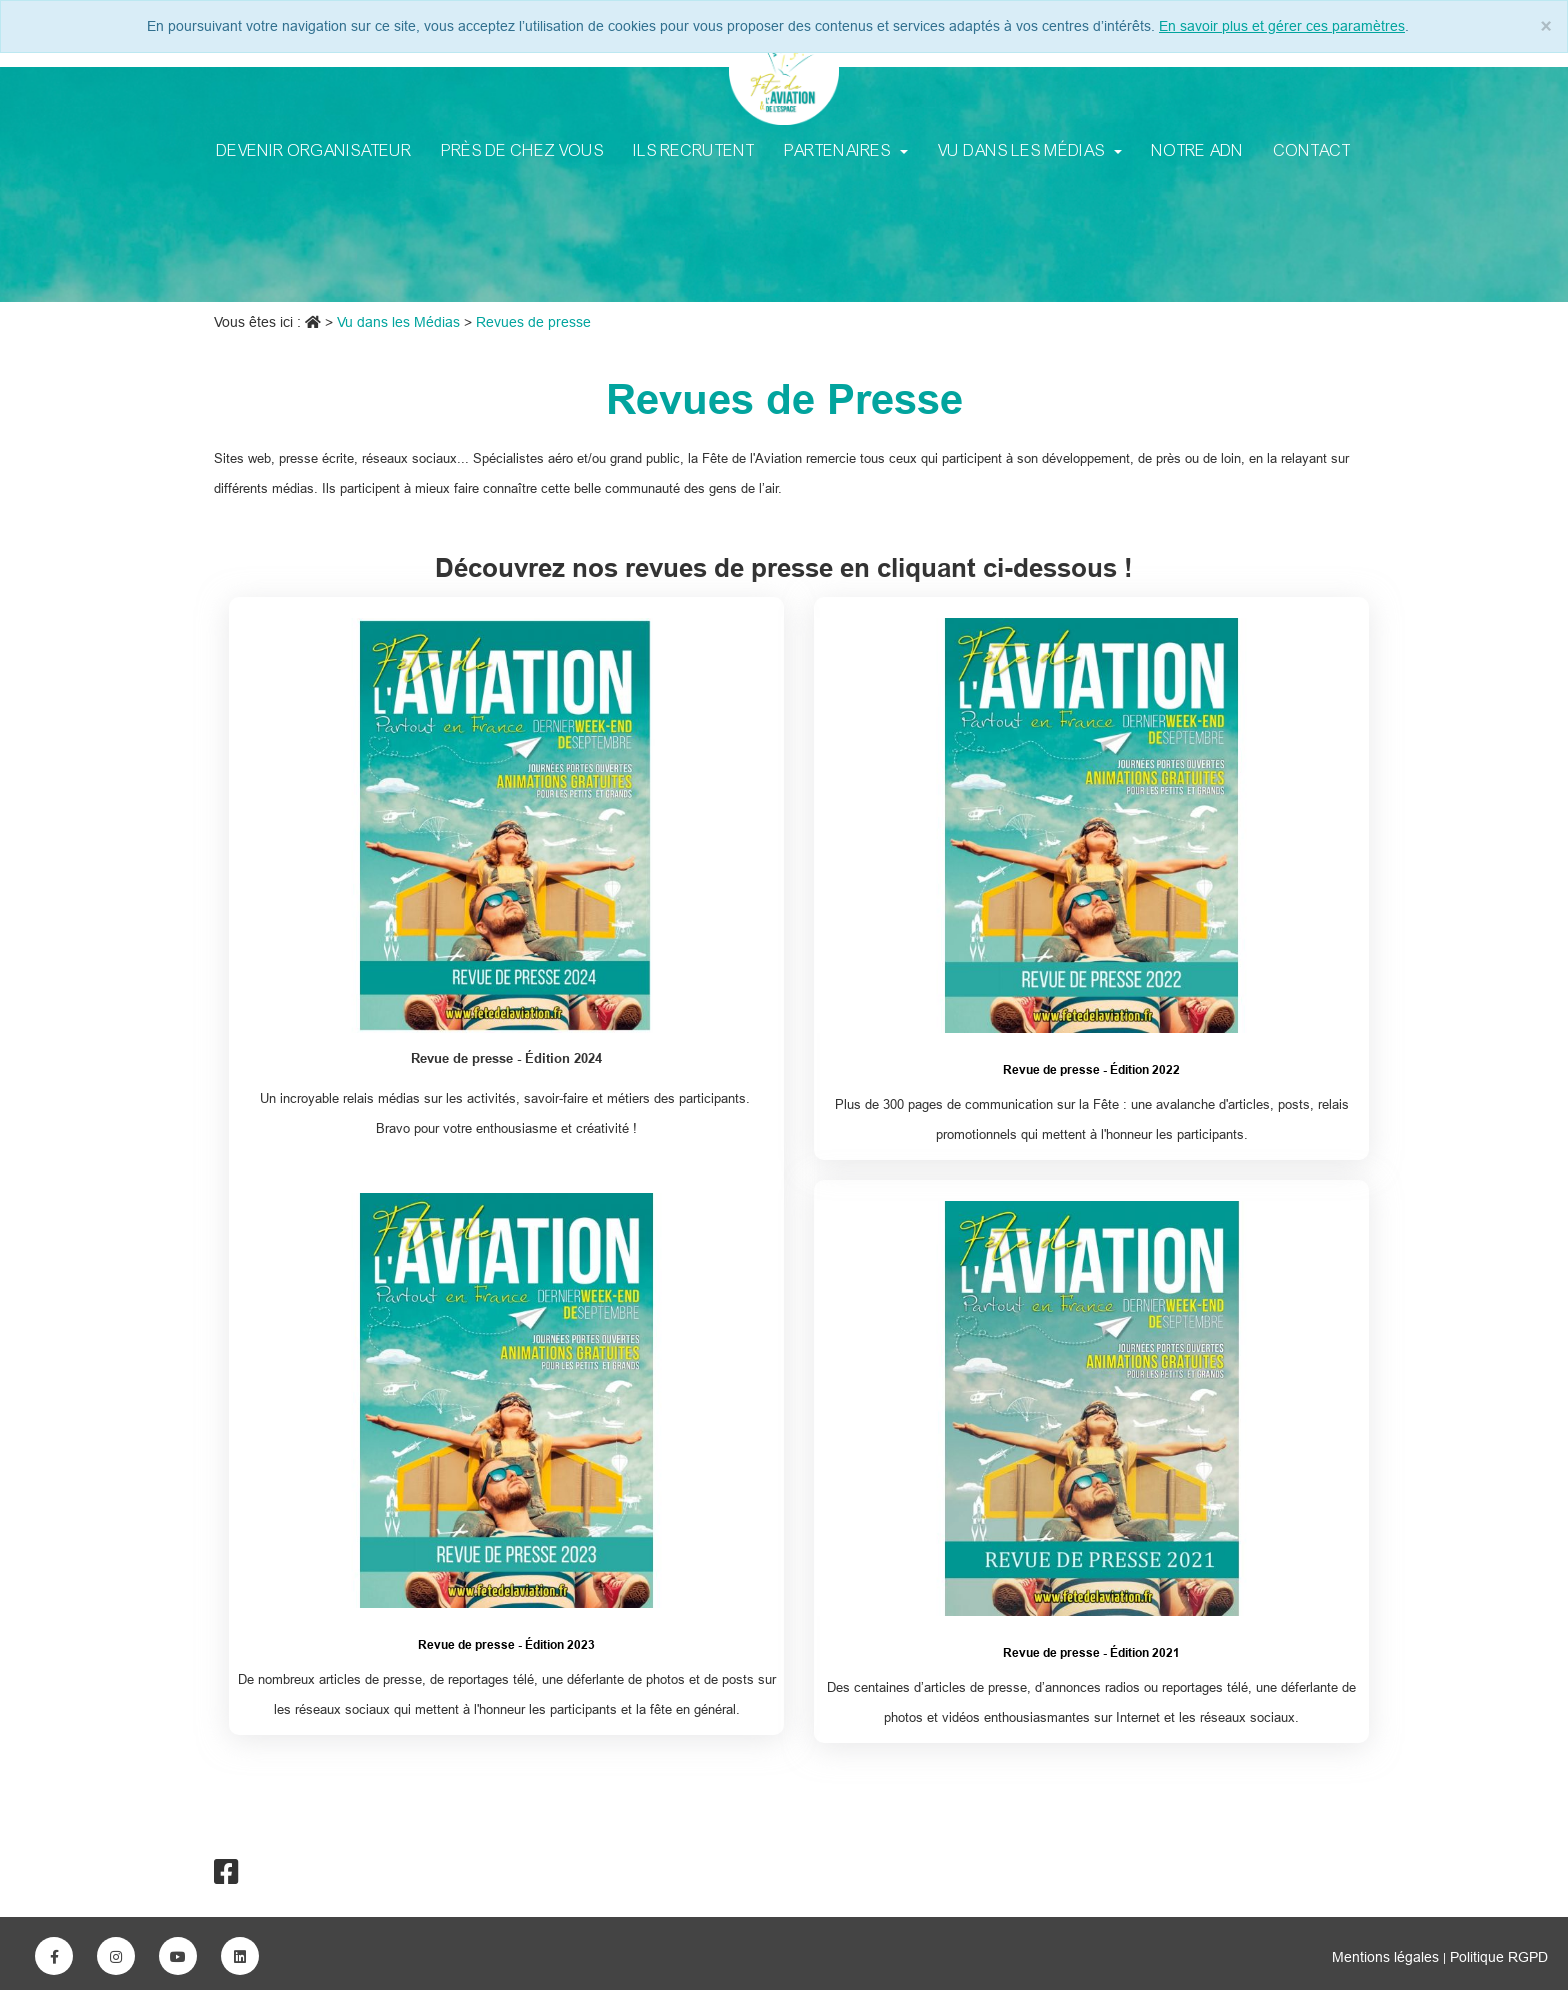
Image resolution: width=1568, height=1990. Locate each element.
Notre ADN (1198, 150)
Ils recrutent (694, 150)
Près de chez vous (523, 150)
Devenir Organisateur (314, 150)
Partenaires (846, 150)
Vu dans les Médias (1030, 150)
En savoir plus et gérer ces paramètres (1282, 26)
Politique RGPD (1499, 1957)
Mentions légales (1387, 1957)
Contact (1312, 150)
